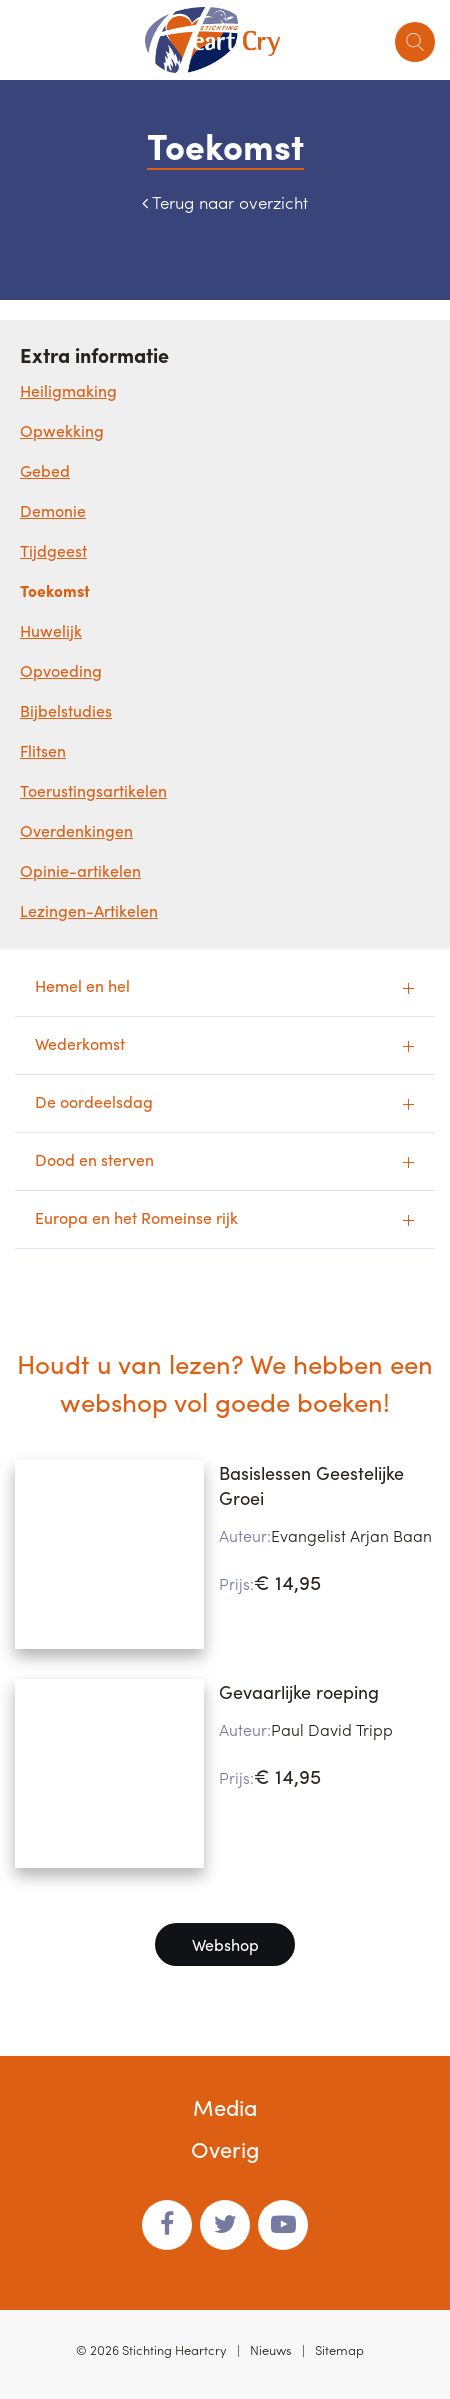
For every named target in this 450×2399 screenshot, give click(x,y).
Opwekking (62, 430)
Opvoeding (61, 670)
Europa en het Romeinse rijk (136, 1217)
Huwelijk (51, 630)
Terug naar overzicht (230, 202)
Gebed (45, 470)
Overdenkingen (76, 830)
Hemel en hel (82, 985)
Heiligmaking (68, 390)
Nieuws (271, 2349)
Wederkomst (80, 1043)
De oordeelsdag (94, 1101)
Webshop (225, 1944)
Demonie (53, 510)
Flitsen (43, 750)
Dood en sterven (94, 1159)
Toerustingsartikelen (93, 790)
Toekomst (55, 590)
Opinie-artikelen (80, 870)
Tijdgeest (53, 550)
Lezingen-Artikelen (89, 910)
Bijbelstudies (66, 710)
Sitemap (339, 2349)
